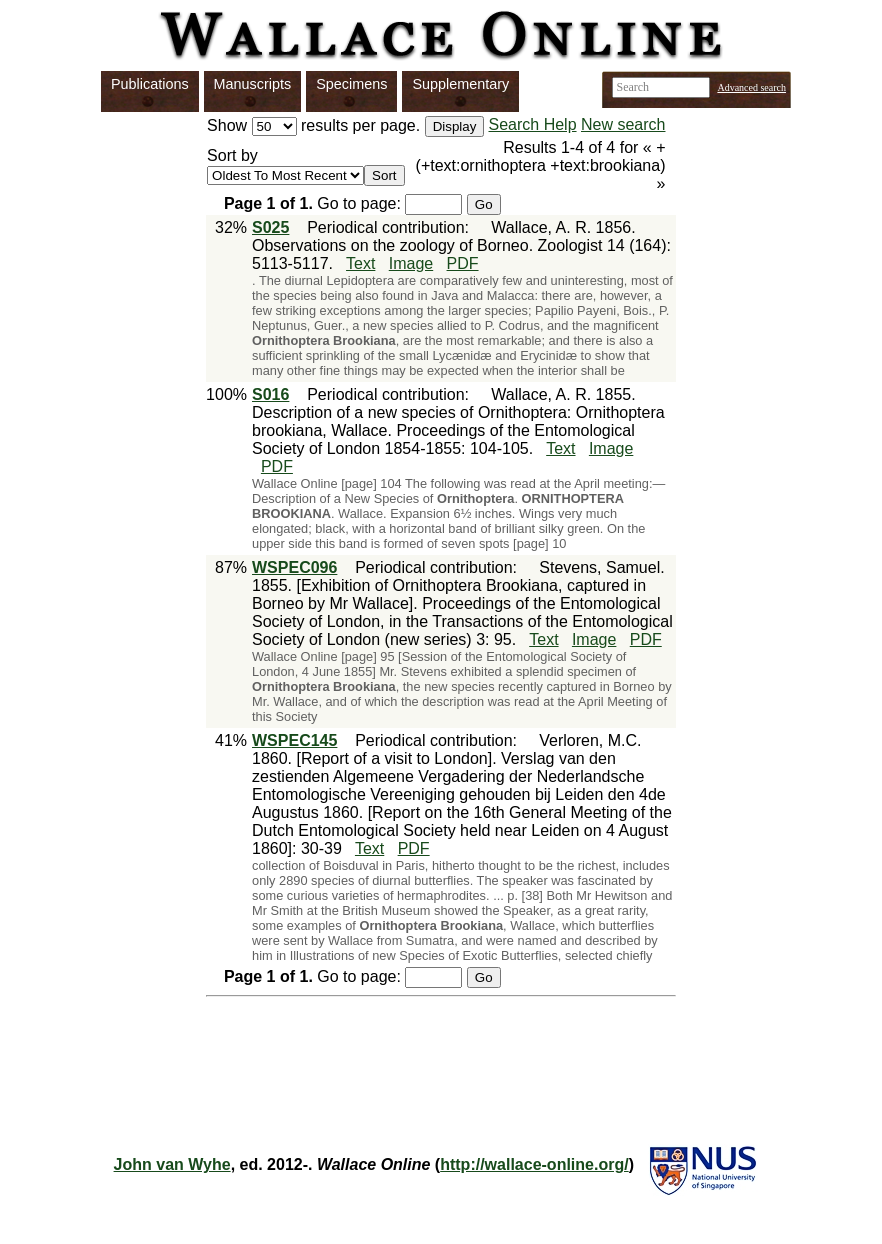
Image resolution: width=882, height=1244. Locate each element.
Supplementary (460, 84)
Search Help (533, 124)
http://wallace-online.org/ (534, 1164)
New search (623, 124)
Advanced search (751, 87)
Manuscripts (253, 84)
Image (411, 263)
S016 (270, 394)
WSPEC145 (294, 740)
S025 (270, 227)
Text (360, 263)
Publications (150, 84)
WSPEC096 (294, 567)
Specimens (351, 84)
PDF (463, 263)
